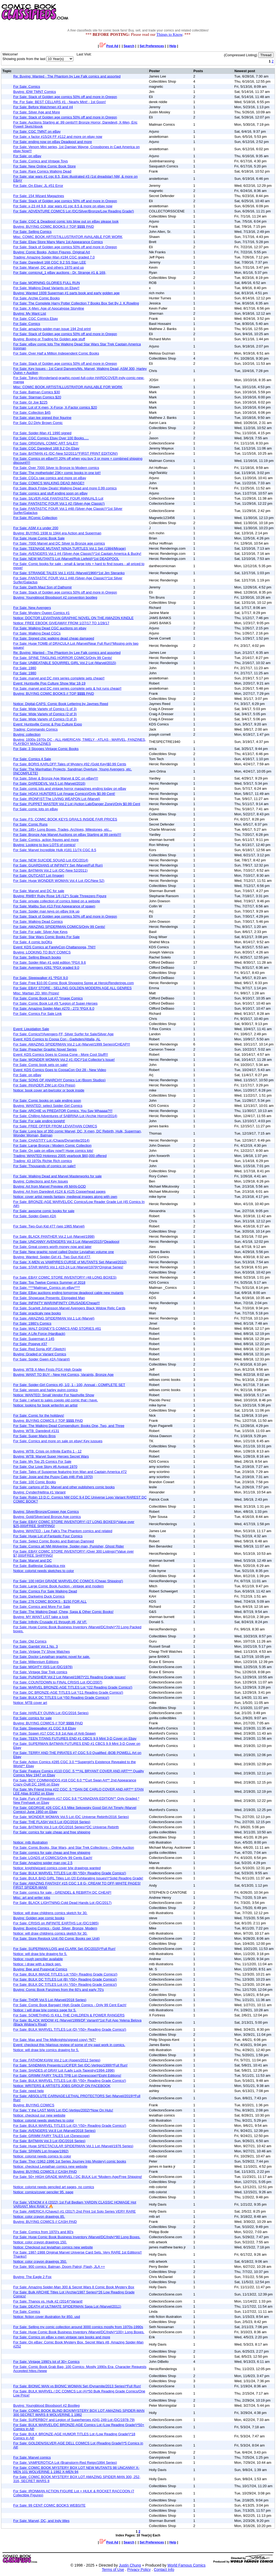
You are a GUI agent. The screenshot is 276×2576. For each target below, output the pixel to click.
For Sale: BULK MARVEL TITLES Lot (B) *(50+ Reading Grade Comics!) (69, 1873)
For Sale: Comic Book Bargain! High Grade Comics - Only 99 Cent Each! (69, 2005)
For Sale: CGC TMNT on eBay (37, 131)
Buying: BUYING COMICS (33, 2105)
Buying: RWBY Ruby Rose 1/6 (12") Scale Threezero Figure (59, 896)
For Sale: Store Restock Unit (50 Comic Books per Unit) (56, 1938)
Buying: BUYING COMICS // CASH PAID (45, 2172)
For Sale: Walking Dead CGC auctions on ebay (49, 628)
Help (172, 46)
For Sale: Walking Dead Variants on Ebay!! (46, 288)
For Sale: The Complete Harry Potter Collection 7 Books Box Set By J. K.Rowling (76, 303)
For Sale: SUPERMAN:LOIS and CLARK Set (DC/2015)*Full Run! (64, 1949)
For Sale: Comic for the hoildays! (38, 1415)
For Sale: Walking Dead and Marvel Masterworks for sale (57, 1176)
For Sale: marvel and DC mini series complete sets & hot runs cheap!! (67, 688)
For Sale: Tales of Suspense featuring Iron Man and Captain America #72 (70, 1472)
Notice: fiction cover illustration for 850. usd (46, 2317)
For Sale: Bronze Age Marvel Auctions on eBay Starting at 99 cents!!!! (67, 835)
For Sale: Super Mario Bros (34, 1436)
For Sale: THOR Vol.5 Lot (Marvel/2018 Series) (49, 2000)
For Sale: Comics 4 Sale (32, 759)
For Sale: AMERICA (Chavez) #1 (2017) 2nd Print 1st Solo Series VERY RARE (74, 2211)
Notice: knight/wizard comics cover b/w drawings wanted (57, 1868)
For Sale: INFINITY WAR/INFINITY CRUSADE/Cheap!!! (56, 1303)
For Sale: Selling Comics (32, 232)
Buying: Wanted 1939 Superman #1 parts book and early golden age (66, 293)
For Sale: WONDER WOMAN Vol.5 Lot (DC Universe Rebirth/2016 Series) (71, 1817)
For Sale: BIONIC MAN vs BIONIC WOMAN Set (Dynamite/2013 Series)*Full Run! (77, 2386)
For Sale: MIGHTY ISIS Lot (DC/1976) (43, 1667)
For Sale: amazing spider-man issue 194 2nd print (52, 329)
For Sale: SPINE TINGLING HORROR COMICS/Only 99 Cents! (62, 658)
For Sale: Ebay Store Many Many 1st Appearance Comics (58, 242)
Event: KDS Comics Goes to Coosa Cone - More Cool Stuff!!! (60, 1054)
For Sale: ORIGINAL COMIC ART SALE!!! (45, 443)
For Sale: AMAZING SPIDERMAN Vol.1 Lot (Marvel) (53, 1318)
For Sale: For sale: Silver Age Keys (40, 932)
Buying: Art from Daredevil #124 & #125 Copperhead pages (59, 1191)
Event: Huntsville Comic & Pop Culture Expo (47, 724)
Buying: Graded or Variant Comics (39, 1354)
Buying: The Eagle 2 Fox (32, 2277)
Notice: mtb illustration (30, 1842)
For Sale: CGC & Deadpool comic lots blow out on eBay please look (66, 221)
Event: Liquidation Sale (31, 1029)
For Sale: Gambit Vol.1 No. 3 (35, 1646)
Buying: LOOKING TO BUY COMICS (42, 952)
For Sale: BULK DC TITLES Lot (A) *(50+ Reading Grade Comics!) (65, 1984)
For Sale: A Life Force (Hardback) (39, 1334)
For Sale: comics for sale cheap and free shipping (51, 1832)
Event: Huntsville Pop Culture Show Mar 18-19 (49, 683)
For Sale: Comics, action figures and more (46, 840)
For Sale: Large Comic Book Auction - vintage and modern (58, 1586)
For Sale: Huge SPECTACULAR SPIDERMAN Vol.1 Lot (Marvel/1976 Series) (73, 2146)
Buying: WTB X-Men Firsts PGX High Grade (47, 1369)
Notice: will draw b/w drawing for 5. (40, 1954)
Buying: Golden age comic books (38, 1918)
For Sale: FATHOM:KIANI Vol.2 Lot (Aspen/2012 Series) (56, 2060)
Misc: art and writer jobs (31, 1898)
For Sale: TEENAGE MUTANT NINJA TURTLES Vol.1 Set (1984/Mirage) (69, 548)
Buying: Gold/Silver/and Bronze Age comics (47, 1517)
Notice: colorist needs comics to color (42, 2156)
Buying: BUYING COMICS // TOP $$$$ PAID (48, 1421)
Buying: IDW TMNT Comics (34, 92)
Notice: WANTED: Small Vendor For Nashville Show (53, 1395)
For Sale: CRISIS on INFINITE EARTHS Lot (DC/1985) (56, 1923)
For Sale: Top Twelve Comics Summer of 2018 (49, 1282)
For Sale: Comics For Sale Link (37, 1014)
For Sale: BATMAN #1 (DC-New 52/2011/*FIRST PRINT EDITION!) (65, 453)
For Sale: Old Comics (30, 1641)
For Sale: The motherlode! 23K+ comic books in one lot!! (57, 473)
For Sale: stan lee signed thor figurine (42, 418)
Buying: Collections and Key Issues (40, 1181)
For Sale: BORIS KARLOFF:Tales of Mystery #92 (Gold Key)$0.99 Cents (69, 764)
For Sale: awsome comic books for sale (43, 1211)
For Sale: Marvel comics (32, 2457)
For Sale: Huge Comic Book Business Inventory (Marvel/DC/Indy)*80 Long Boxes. (76, 2237)
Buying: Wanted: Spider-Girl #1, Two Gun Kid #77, (52, 1257)
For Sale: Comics (26, 87)
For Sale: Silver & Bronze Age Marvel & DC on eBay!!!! (55, 778)
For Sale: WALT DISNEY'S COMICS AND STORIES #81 (57, 1328)
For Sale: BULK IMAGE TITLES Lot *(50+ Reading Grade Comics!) (65, 1974)
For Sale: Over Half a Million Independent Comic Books (56, 353)
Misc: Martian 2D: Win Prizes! (36, 993)
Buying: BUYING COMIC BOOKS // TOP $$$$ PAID (53, 226)
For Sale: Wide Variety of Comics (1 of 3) (45, 709)
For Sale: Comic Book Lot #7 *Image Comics (48, 998)
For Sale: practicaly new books (37, 1313)
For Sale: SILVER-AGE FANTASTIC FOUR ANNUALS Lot (58, 498)
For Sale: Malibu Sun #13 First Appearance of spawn (54, 906)
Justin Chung (130, 2565)
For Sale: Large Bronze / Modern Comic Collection (52, 1145)
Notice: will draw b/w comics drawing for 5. (46, 2050)
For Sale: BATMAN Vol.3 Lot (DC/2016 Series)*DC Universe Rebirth (66, 1827)
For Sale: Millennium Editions (35, 1662)
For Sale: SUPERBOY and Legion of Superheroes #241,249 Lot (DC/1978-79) (74, 2420)
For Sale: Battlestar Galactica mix (39, 1566)
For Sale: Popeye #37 (30, 1344)
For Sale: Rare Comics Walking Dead (42, 171)
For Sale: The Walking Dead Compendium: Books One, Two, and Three (68, 1426)
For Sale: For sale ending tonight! (39, 1121)
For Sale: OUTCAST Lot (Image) (38, 875)
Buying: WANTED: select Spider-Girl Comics (47, 1106)
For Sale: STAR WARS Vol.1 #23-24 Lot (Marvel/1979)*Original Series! (68, 1267)
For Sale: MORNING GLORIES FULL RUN (46, 283)
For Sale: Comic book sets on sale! (40, 1065)
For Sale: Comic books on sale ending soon (47, 1101)
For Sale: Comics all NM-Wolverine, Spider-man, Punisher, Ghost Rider (68, 1546)
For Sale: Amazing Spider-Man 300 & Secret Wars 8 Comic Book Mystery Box (73, 2287)
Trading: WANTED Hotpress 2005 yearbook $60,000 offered (59, 1156)
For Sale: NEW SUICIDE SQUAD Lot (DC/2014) (50, 860)
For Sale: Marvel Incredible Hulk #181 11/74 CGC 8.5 (54, 850)
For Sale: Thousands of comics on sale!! (44, 1166)
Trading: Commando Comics (35, 729)
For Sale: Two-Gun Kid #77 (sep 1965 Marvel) (49, 1226)
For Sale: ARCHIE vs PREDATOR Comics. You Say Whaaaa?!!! (62, 1111)
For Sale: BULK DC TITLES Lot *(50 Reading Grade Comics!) (61, 1698)
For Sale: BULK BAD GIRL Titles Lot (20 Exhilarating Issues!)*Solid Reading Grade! (78, 1878)
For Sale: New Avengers (32, 608)
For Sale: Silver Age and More (36, 112)
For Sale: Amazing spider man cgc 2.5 (43, 1863)
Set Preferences (152, 46)
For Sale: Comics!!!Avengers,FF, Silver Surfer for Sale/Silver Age (63, 1034)
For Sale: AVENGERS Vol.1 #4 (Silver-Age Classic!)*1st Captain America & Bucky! (77, 554)
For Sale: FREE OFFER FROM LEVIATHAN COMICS (55, 1126)
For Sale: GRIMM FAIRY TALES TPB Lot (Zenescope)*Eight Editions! (67, 2075)
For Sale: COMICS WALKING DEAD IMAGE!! (48, 483)
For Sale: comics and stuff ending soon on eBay (50, 493)
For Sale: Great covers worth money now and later (52, 1247)
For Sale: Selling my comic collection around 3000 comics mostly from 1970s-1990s (78, 2327)
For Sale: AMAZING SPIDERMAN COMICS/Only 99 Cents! (59, 927)
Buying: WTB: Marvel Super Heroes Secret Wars (51, 1456)
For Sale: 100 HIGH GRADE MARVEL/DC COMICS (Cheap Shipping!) (68, 1581)
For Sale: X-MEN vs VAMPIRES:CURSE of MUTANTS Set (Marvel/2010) (70, 1262)
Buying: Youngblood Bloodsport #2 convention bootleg (55, 597)
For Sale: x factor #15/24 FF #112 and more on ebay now (57, 137)
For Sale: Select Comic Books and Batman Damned (53, 1541)
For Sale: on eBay (27, 156)
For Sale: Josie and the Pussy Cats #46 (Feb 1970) (53, 1477)
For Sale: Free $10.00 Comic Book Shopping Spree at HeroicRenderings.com (73, 983)
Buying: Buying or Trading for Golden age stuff (49, 339)
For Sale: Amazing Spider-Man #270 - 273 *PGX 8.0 (53, 1008)
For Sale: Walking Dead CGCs (37, 633)
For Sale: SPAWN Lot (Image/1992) (40, 2151)
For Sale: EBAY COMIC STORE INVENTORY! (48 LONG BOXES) (64, 1277)
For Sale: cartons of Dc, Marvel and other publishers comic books (64, 1487)
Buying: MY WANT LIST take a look (40, 1617)
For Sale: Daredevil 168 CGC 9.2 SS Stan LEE (49, 262)
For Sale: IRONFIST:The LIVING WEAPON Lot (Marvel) (56, 799)
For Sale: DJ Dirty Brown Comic (38, 423)
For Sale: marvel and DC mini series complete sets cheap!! (59, 678)
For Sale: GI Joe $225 (30, 402)
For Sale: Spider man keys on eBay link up (46, 911)
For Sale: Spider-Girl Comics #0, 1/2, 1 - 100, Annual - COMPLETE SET (69, 1385)
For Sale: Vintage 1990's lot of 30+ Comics (46, 2362)
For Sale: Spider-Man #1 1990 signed (42, 433)
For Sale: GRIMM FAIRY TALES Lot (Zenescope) (51, 2136)
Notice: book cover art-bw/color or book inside (48, 1090)
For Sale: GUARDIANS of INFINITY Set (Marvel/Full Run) (58, 865)
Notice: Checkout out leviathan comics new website (53, 2247)
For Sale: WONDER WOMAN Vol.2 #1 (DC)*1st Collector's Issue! (64, 1060)
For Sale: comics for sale (32, 1718)
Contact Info (164, 2569)
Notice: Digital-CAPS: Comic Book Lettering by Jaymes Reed (60, 704)
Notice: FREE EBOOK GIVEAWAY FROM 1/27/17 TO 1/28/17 (61, 623)
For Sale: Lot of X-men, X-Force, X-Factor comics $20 (55, 407)
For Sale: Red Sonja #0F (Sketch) (39, 1349)
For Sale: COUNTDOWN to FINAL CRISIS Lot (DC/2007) (57, 1682)
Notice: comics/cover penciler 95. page (43, 2192)
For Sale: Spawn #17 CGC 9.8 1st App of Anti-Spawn (54, 1733)
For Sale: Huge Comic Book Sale (39, 538)
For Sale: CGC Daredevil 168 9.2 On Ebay (46, 448)
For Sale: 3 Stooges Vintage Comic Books (46, 749)
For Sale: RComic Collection (35, 518)
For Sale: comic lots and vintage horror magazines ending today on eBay (69, 789)
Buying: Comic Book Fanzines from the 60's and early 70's (58, 1990)
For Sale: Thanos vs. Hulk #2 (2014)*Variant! (47, 2301)
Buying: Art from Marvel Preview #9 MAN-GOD (49, 1186)
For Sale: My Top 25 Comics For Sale (42, 1461)
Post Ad (109, 46)
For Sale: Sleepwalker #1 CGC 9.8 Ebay (44, 1728)
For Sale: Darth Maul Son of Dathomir (42, 587)
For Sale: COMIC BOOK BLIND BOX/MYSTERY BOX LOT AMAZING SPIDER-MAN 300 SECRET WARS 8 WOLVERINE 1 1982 (78, 2413)
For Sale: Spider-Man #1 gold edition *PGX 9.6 (49, 962)
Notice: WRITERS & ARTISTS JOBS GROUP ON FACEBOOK (62, 2086)
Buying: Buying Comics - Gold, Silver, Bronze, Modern (55, 1928)
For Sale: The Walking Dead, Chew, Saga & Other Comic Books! (63, 1612)
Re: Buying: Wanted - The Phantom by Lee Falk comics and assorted (66, 76)
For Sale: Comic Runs (30, 824)
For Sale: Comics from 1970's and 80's (43, 2232)
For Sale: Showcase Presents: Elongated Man (49, 1298)
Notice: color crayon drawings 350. (40, 2261)
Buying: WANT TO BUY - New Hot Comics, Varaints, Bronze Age (63, 1375)
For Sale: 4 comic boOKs (32, 942)
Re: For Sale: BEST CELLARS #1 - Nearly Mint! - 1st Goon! (59, 102)
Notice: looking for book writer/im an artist (45, 1405)
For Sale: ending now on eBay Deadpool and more (52, 142)
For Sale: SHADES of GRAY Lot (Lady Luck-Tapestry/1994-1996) (64, 2070)
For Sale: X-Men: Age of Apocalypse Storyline (48, 308)
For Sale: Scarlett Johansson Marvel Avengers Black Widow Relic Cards (69, 1308)
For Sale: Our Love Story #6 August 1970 (45, 1467)
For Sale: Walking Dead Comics (38, 922)
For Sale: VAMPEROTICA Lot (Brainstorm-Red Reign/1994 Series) (65, 2463)
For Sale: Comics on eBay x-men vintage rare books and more (61, 2337)
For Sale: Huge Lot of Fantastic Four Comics (47, 1536)
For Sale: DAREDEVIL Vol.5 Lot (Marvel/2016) (49, 783)
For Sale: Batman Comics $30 (36, 392)
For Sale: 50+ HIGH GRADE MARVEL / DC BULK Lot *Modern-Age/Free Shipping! (77, 2177)
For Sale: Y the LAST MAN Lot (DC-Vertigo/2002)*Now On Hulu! (63, 2110)
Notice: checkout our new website (39, 2115)
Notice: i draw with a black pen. (37, 1964)
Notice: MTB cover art (30, 1703)
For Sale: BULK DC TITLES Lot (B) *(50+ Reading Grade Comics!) (65, 1979)
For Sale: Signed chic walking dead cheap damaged (53, 638)
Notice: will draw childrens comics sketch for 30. (50, 1913)
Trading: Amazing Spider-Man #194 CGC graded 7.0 (54, 257)
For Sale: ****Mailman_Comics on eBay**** (46, 1288)
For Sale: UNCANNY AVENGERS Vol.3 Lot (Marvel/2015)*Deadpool (66, 1242)
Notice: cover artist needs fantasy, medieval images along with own (65, 1197)
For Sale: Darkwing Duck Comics (39, 1596)
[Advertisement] (178, 12)
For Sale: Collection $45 (32, 412)
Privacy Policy (139, 2569)
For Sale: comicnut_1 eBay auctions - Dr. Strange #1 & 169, (59, 273)
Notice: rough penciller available (38, 1959)
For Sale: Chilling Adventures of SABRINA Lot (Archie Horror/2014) (65, 1116)
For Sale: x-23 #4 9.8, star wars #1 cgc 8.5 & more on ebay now (62, 206)
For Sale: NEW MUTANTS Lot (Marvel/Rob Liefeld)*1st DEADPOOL (66, 559)
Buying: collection (26, 734)
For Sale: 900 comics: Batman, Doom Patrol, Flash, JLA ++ (59, 2267)
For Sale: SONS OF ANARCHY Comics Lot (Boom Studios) (59, 1080)
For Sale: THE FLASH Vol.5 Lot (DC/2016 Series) (51, 1822)
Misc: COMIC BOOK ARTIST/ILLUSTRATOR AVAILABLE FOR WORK (67, 237)
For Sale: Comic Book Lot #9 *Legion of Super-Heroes (55, 1003)
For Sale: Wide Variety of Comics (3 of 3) (45, 719)
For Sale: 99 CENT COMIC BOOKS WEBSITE (49, 2505)
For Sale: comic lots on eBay (35, 809)
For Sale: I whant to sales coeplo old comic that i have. (55, 1400)
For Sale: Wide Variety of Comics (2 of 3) (45, 714)
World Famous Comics (186, 2565)
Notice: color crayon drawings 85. (39, 2216)
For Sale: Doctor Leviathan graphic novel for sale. (51, 1657)
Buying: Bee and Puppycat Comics (40, 1969)
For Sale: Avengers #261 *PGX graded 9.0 (46, 968)
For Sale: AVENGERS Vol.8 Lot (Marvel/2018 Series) (54, 2131)
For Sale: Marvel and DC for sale (38, 891)
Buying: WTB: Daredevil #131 (36, 1431)
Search (128, 46)
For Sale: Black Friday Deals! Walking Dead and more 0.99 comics (65, 488)
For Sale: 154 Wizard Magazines (38, 196)
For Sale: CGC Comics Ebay (35, 319)
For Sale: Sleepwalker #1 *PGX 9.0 (40, 978)
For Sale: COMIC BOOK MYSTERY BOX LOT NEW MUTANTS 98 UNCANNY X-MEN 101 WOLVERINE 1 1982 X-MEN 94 (76, 2470)
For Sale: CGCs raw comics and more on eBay (49, 478)
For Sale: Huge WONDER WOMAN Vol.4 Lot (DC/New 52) (58, 881)
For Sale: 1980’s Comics (32, 1323)
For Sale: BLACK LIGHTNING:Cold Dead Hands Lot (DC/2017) (62, 1903)
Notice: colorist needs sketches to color (43, 1571)
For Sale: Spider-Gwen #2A (34, 1216)
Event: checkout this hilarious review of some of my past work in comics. (69, 2045)
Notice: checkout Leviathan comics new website (50, 2166)
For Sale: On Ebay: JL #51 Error (38, 186)
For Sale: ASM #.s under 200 (35, 528)
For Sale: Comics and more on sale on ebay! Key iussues (57, 1441)
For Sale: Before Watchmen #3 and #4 (43, 107)
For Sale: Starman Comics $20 (37, 397)
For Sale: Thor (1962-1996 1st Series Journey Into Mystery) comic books (69, 2161)
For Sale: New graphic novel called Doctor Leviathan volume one (63, 1252)
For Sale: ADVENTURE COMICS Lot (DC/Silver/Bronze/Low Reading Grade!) (73, 211)
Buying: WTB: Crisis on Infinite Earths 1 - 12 (47, 1451)
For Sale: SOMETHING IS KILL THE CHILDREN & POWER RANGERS (69, 2015)
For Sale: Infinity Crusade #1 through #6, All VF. (50, 1622)
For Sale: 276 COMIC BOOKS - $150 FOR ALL (50, 1601)
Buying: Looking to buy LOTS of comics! (44, 845)
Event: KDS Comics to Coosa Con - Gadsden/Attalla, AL (57, 1039)
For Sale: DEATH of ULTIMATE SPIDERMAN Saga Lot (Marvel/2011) (67, 2306)
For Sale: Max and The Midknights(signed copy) (54, 2040)
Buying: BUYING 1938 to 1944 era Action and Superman (57, 533)
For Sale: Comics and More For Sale (41, 1607)
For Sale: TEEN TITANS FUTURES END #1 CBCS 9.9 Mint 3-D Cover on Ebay (74, 1738)
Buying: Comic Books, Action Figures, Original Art (51, 252)
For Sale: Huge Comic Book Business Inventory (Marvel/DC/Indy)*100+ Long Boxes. (78, 2332)
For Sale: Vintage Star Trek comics (40, 1672)
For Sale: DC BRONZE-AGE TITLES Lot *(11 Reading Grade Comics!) (68, 1692)
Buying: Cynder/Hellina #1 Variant (39, 1492)
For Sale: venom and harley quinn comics (45, 1390)
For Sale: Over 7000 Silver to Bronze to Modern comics (56, 468)
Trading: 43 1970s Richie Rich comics (42, 1161)
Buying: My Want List (29, 313)
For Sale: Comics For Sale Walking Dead (45, 1591)
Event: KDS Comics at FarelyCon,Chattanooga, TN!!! (54, 947)
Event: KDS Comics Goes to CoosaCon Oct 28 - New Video (59, 1070)
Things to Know (169, 34)
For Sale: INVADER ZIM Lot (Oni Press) (44, 1085)
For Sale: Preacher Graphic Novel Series (45, 1049)
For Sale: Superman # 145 (33, 1339)
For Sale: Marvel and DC (32, 1561)
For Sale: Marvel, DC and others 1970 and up (48, 267)
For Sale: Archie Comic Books (36, 298)
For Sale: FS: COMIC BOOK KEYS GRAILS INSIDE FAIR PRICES (65, 819)
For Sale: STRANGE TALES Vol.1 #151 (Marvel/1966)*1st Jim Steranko (69, 573)
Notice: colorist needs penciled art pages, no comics (53, 2187)
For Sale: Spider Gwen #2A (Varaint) (41, 1359)
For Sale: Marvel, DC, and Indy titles (41, 2521)
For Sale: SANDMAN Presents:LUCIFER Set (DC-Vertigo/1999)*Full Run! (70, 2065)
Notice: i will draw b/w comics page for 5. (44, 2010)
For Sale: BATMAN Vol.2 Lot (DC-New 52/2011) (50, 870)
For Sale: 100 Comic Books (34, 1482)
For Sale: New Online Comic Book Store (44, 166)
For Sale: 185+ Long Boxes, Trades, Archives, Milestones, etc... (62, 829)
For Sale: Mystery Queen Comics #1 (41, 613)
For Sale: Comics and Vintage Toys (40, 161)
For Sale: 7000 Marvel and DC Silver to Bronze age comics (59, 543)
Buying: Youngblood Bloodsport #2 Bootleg (46, 2405)
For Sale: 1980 (24, 668)
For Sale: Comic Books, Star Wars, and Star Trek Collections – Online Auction (73, 1847)
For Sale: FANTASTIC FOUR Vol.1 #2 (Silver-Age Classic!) (59, 503)
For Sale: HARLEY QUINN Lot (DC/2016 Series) (50, 1713)
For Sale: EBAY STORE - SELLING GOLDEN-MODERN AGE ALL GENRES (72, 988)
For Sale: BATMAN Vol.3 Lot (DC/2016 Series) (49, 2141)
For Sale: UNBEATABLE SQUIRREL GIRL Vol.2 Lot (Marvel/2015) (64, 663)
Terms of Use (113, 2569)
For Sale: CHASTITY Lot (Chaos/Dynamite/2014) (51, 1140)
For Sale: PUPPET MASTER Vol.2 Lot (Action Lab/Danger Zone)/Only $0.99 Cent (76, 804)
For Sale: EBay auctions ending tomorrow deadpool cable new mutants (68, 1293)
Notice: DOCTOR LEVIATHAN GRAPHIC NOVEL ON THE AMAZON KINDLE (73, 618)
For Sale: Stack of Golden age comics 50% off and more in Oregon (65, 97)
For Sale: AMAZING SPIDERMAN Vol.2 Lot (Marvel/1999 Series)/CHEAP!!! (71, 1044)
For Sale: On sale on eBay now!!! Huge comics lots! (53, 1151)
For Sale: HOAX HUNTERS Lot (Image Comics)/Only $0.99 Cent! (64, 794)
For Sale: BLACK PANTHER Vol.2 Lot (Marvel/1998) (54, 1236)
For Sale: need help (28, 2091)
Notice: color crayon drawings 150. (40, 2242)
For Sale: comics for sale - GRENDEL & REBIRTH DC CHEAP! (62, 1892)
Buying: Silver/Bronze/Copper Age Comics (46, 1512)
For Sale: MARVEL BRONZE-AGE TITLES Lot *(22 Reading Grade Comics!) (72, 1687)
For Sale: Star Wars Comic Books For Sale (46, 937)
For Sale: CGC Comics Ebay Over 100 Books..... (51, 438)
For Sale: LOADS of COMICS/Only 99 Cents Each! (52, 1858)
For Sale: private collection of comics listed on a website (56, 901)
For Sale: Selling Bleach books (37, 957)
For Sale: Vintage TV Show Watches (41, 1652)
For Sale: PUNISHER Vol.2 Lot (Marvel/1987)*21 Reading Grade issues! (69, 1677)
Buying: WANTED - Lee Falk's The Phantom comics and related (62, 1531)
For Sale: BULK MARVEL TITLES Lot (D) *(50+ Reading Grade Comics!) (69, 2029)
